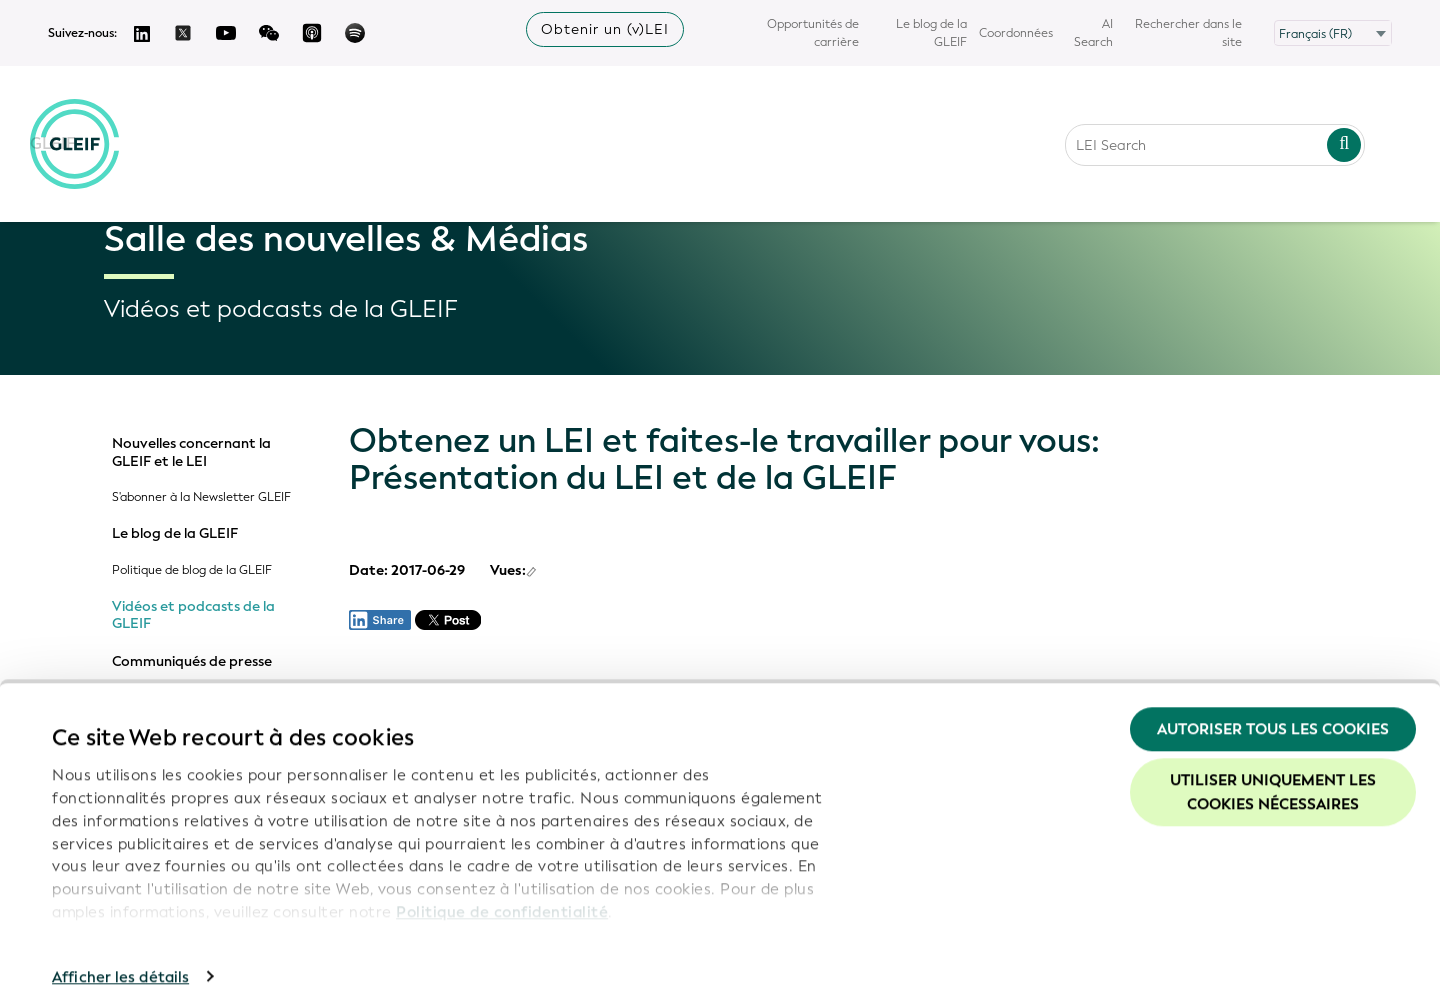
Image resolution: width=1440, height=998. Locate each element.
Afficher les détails (120, 959)
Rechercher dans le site (1188, 33)
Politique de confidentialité (502, 894)
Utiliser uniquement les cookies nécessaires (1273, 775)
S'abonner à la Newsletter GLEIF (201, 497)
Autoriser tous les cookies (1273, 711)
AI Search (1093, 33)
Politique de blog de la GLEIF (192, 570)
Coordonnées (1016, 33)
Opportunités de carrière (813, 33)
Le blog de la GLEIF (931, 33)
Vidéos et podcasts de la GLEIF (193, 615)
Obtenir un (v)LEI (605, 29)
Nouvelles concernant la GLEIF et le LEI (191, 452)
